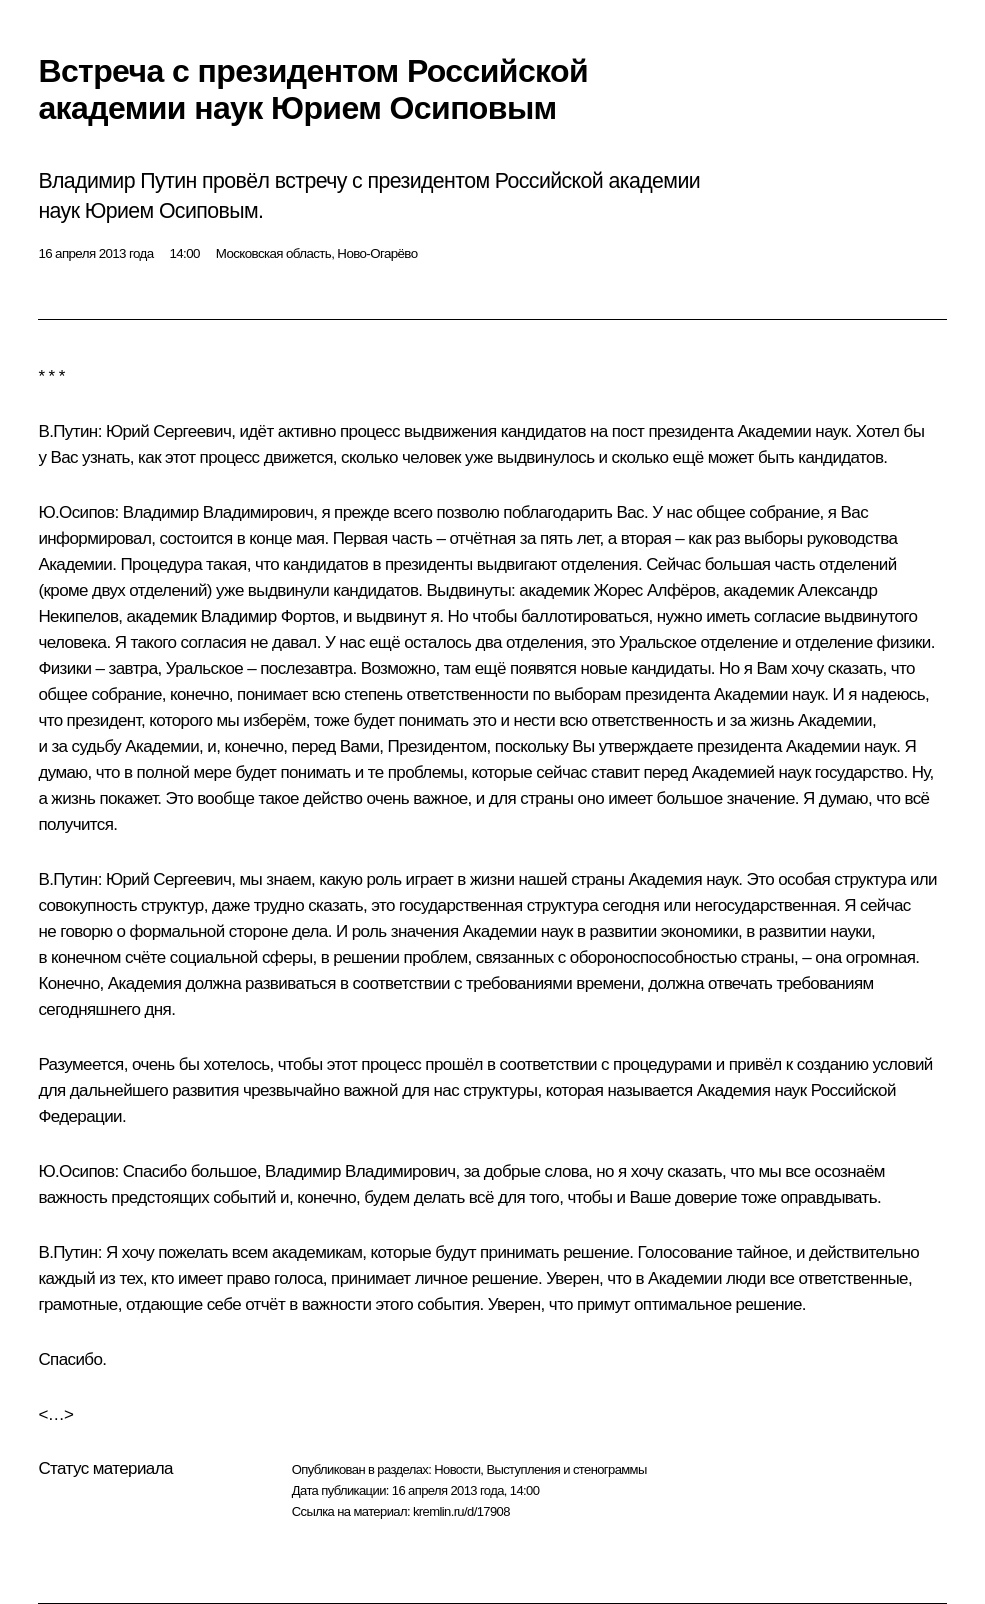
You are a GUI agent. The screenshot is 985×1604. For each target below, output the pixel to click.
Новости (457, 1469)
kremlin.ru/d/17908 (461, 1511)
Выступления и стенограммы (566, 1469)
